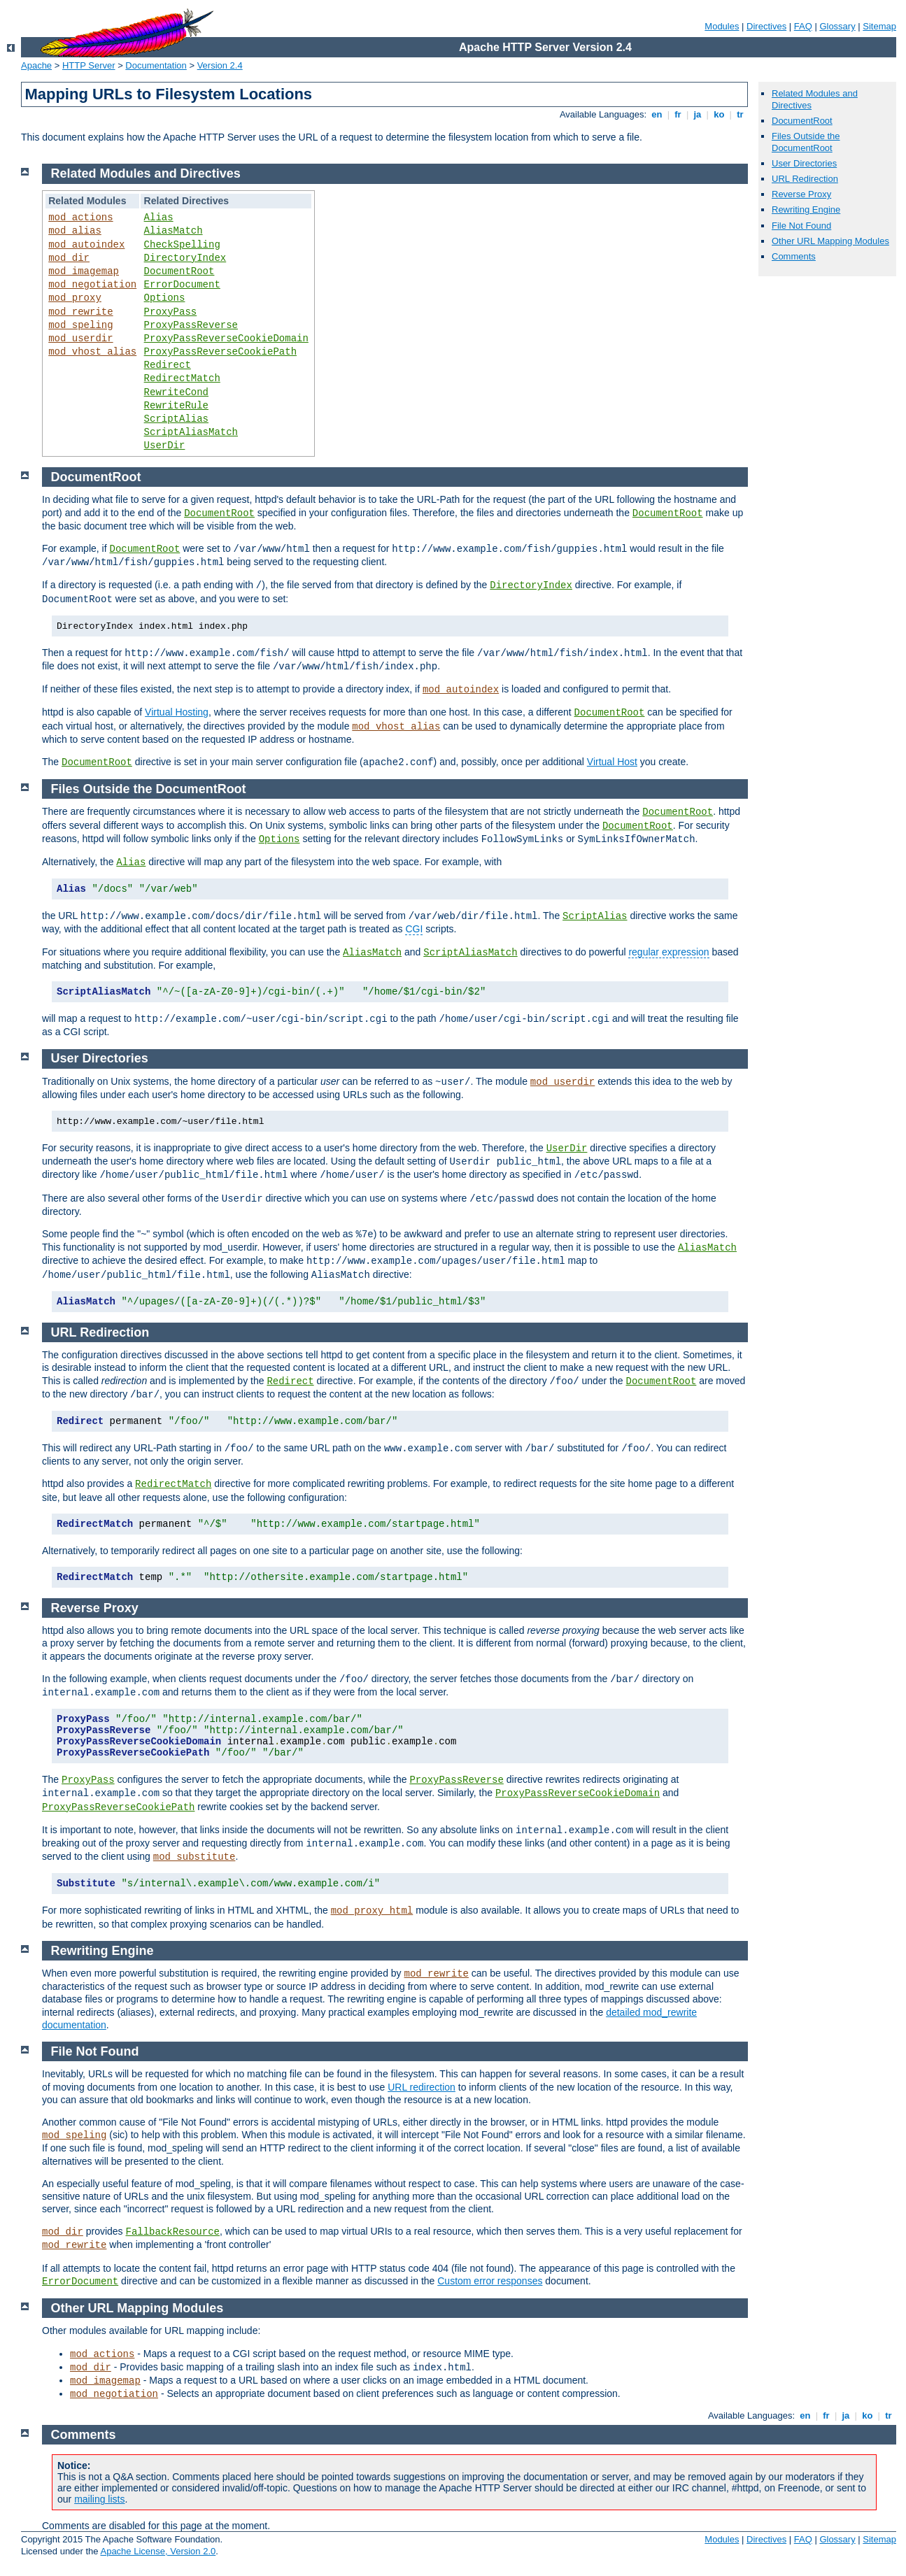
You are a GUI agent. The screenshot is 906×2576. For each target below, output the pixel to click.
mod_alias (74, 230)
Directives (766, 26)
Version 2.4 (220, 65)
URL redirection (421, 2087)
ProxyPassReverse (191, 325)
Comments (794, 256)
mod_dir (69, 258)
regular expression (668, 952)
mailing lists (99, 2499)
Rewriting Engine (806, 209)
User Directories (804, 163)
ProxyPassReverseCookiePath (220, 351)
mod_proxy (74, 298)
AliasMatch (173, 230)
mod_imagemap (83, 271)
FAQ (803, 26)
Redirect (167, 365)
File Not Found (801, 225)
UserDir (164, 445)
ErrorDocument (182, 284)
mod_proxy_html (372, 1910)
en (657, 114)
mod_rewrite (80, 312)
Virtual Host (612, 761)
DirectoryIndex (185, 258)
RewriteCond (176, 392)
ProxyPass (170, 312)
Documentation (155, 65)
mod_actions (80, 217)
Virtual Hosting (176, 712)
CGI (414, 928)
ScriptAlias (176, 419)
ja (697, 114)
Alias (159, 217)
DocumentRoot (802, 120)
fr (678, 114)
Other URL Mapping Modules (830, 241)
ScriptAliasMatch (191, 432)
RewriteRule (176, 405)
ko (719, 114)
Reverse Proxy (801, 194)
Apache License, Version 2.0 (157, 2551)
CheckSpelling (182, 244)
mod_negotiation (92, 284)
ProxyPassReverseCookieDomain (226, 338)
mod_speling (80, 325)
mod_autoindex (86, 244)
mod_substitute (194, 1857)
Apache (36, 65)
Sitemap (879, 26)
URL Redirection (805, 178)
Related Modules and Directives (146, 173)
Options (164, 298)
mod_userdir (80, 338)
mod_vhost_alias (92, 351)
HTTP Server (88, 65)
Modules (722, 26)
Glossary (837, 26)
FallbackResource (173, 2231)
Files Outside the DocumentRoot (806, 142)
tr (740, 114)
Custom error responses (489, 2280)
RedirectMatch (182, 378)
